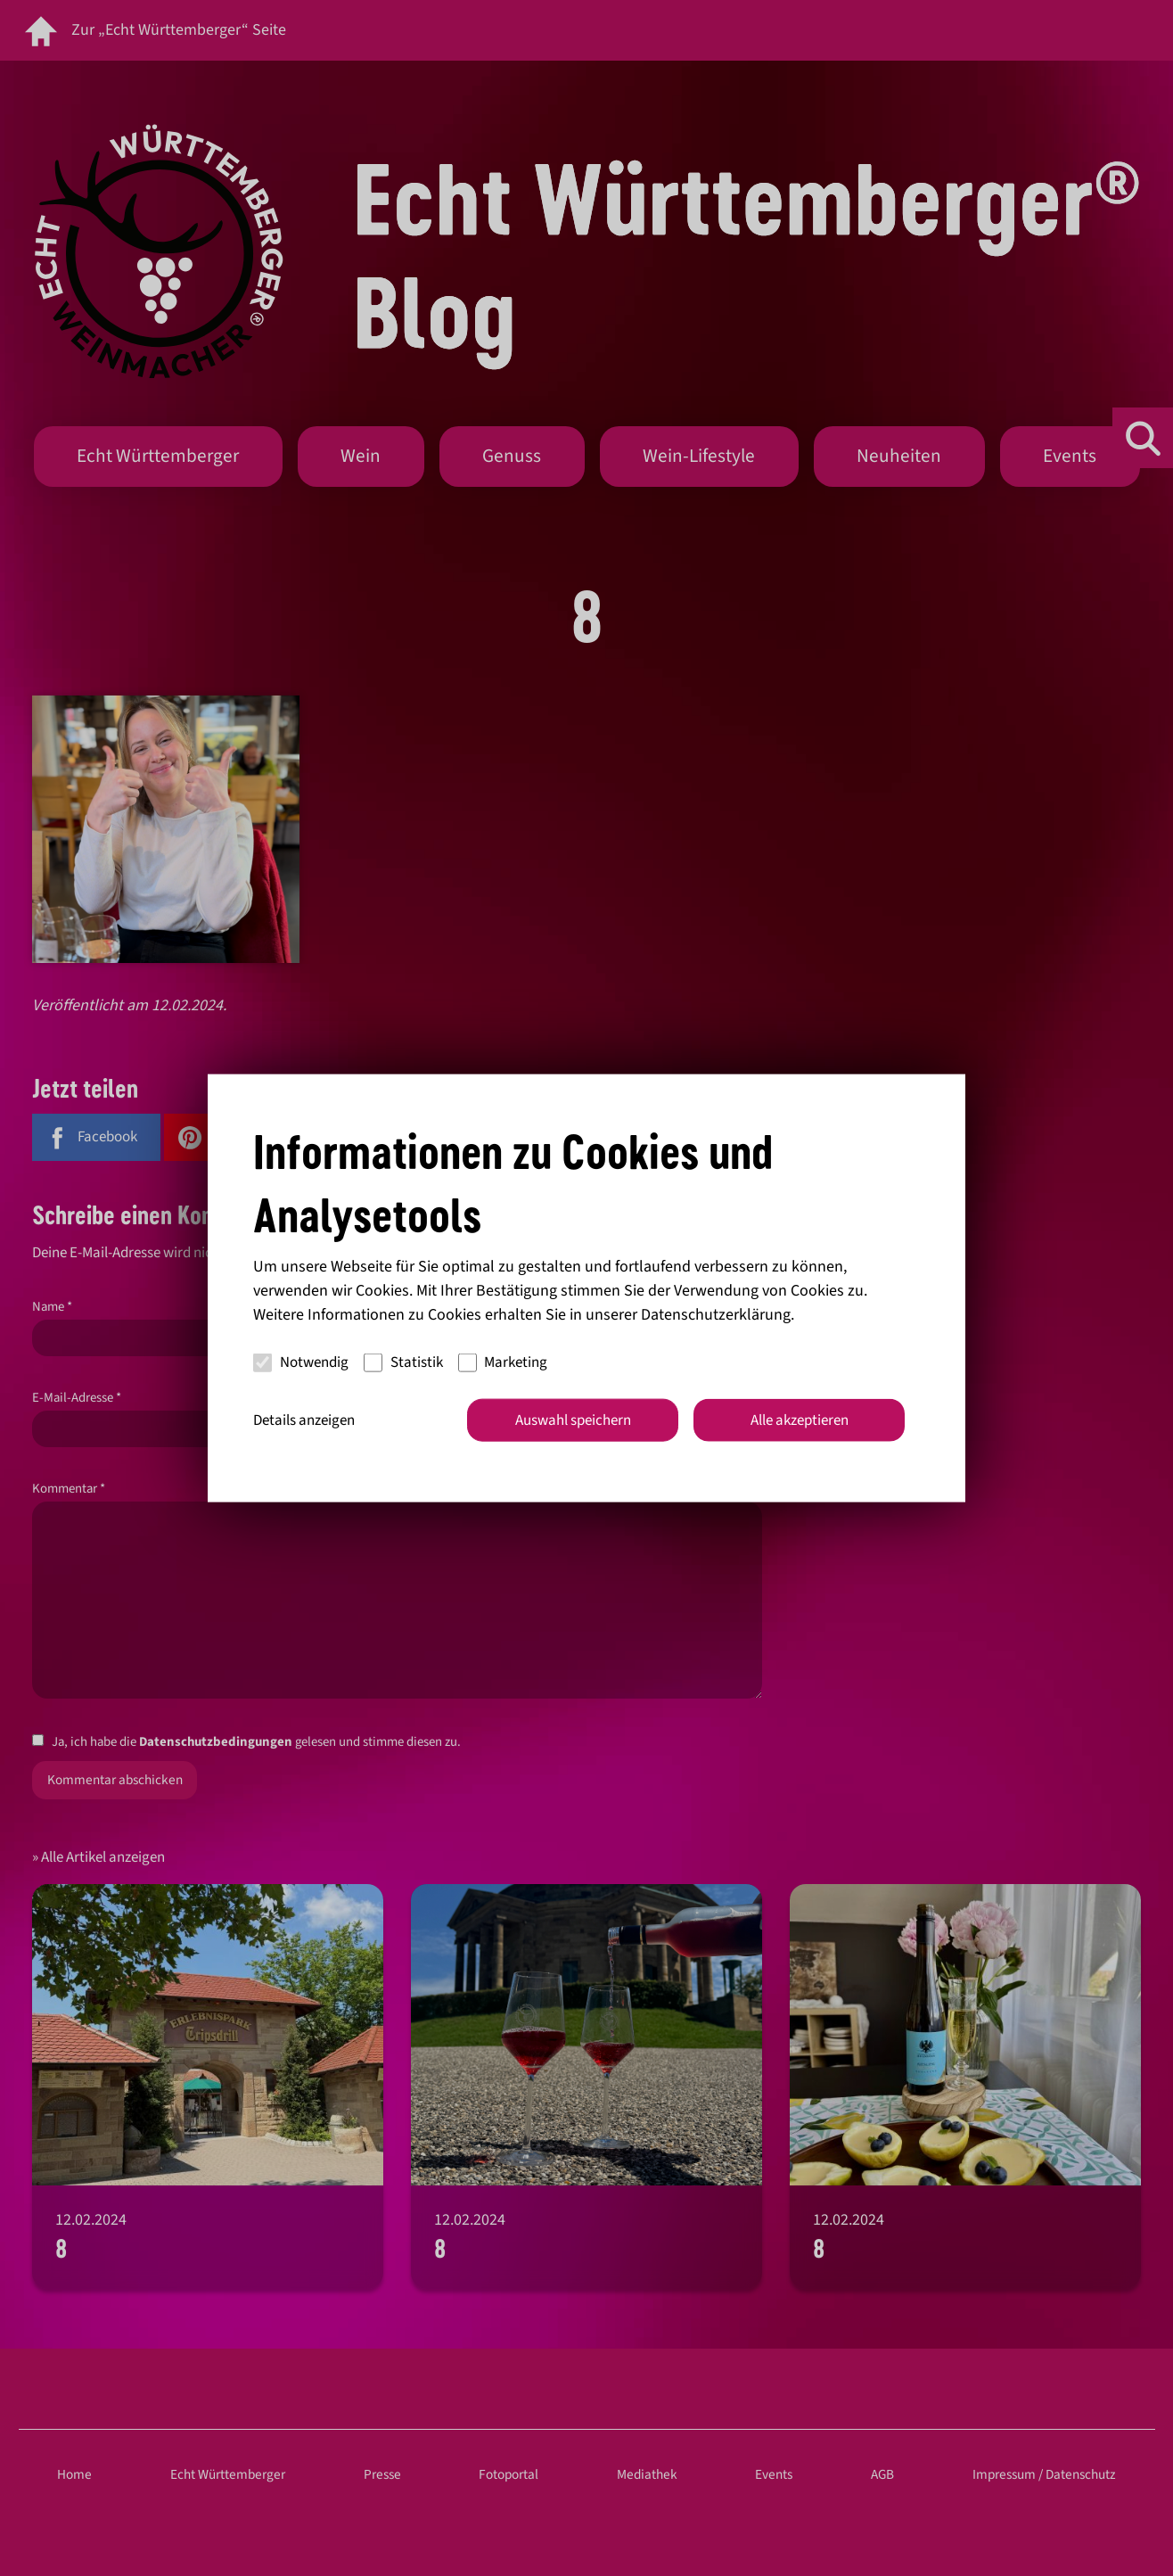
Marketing (503, 1362)
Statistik (403, 1362)
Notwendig (301, 1362)
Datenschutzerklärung (716, 1314)
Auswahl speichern (573, 1419)
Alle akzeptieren (800, 1419)
